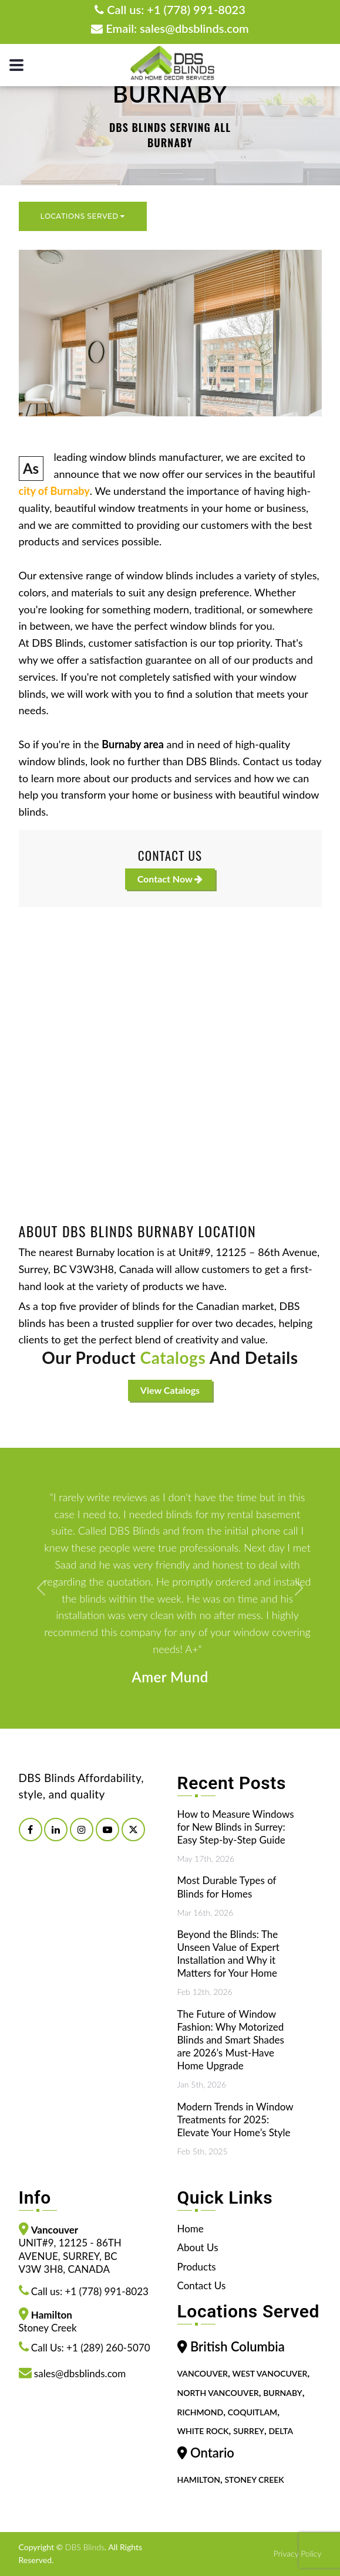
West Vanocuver (270, 2373)
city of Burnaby (54, 490)
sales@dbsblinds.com (194, 28)
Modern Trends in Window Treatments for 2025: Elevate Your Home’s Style (235, 2119)
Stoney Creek (254, 2480)
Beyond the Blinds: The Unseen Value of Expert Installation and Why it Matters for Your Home (228, 1953)
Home (190, 2228)
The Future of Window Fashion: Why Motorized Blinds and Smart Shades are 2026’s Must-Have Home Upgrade (230, 2040)
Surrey (248, 2431)
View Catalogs (170, 1390)
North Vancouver (218, 2393)
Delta (280, 2431)
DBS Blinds (85, 2547)
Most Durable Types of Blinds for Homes (227, 1886)
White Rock (203, 2431)
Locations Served (83, 216)
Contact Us (201, 2285)
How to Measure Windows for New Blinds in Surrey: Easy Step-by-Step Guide (235, 1827)
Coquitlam (252, 2412)
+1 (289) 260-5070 (108, 2347)
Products (196, 2267)
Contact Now (170, 878)
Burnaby (282, 2393)
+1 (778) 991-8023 (196, 9)
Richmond (200, 2412)
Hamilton (198, 2480)
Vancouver (202, 2373)
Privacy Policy (297, 2553)
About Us (197, 2247)
